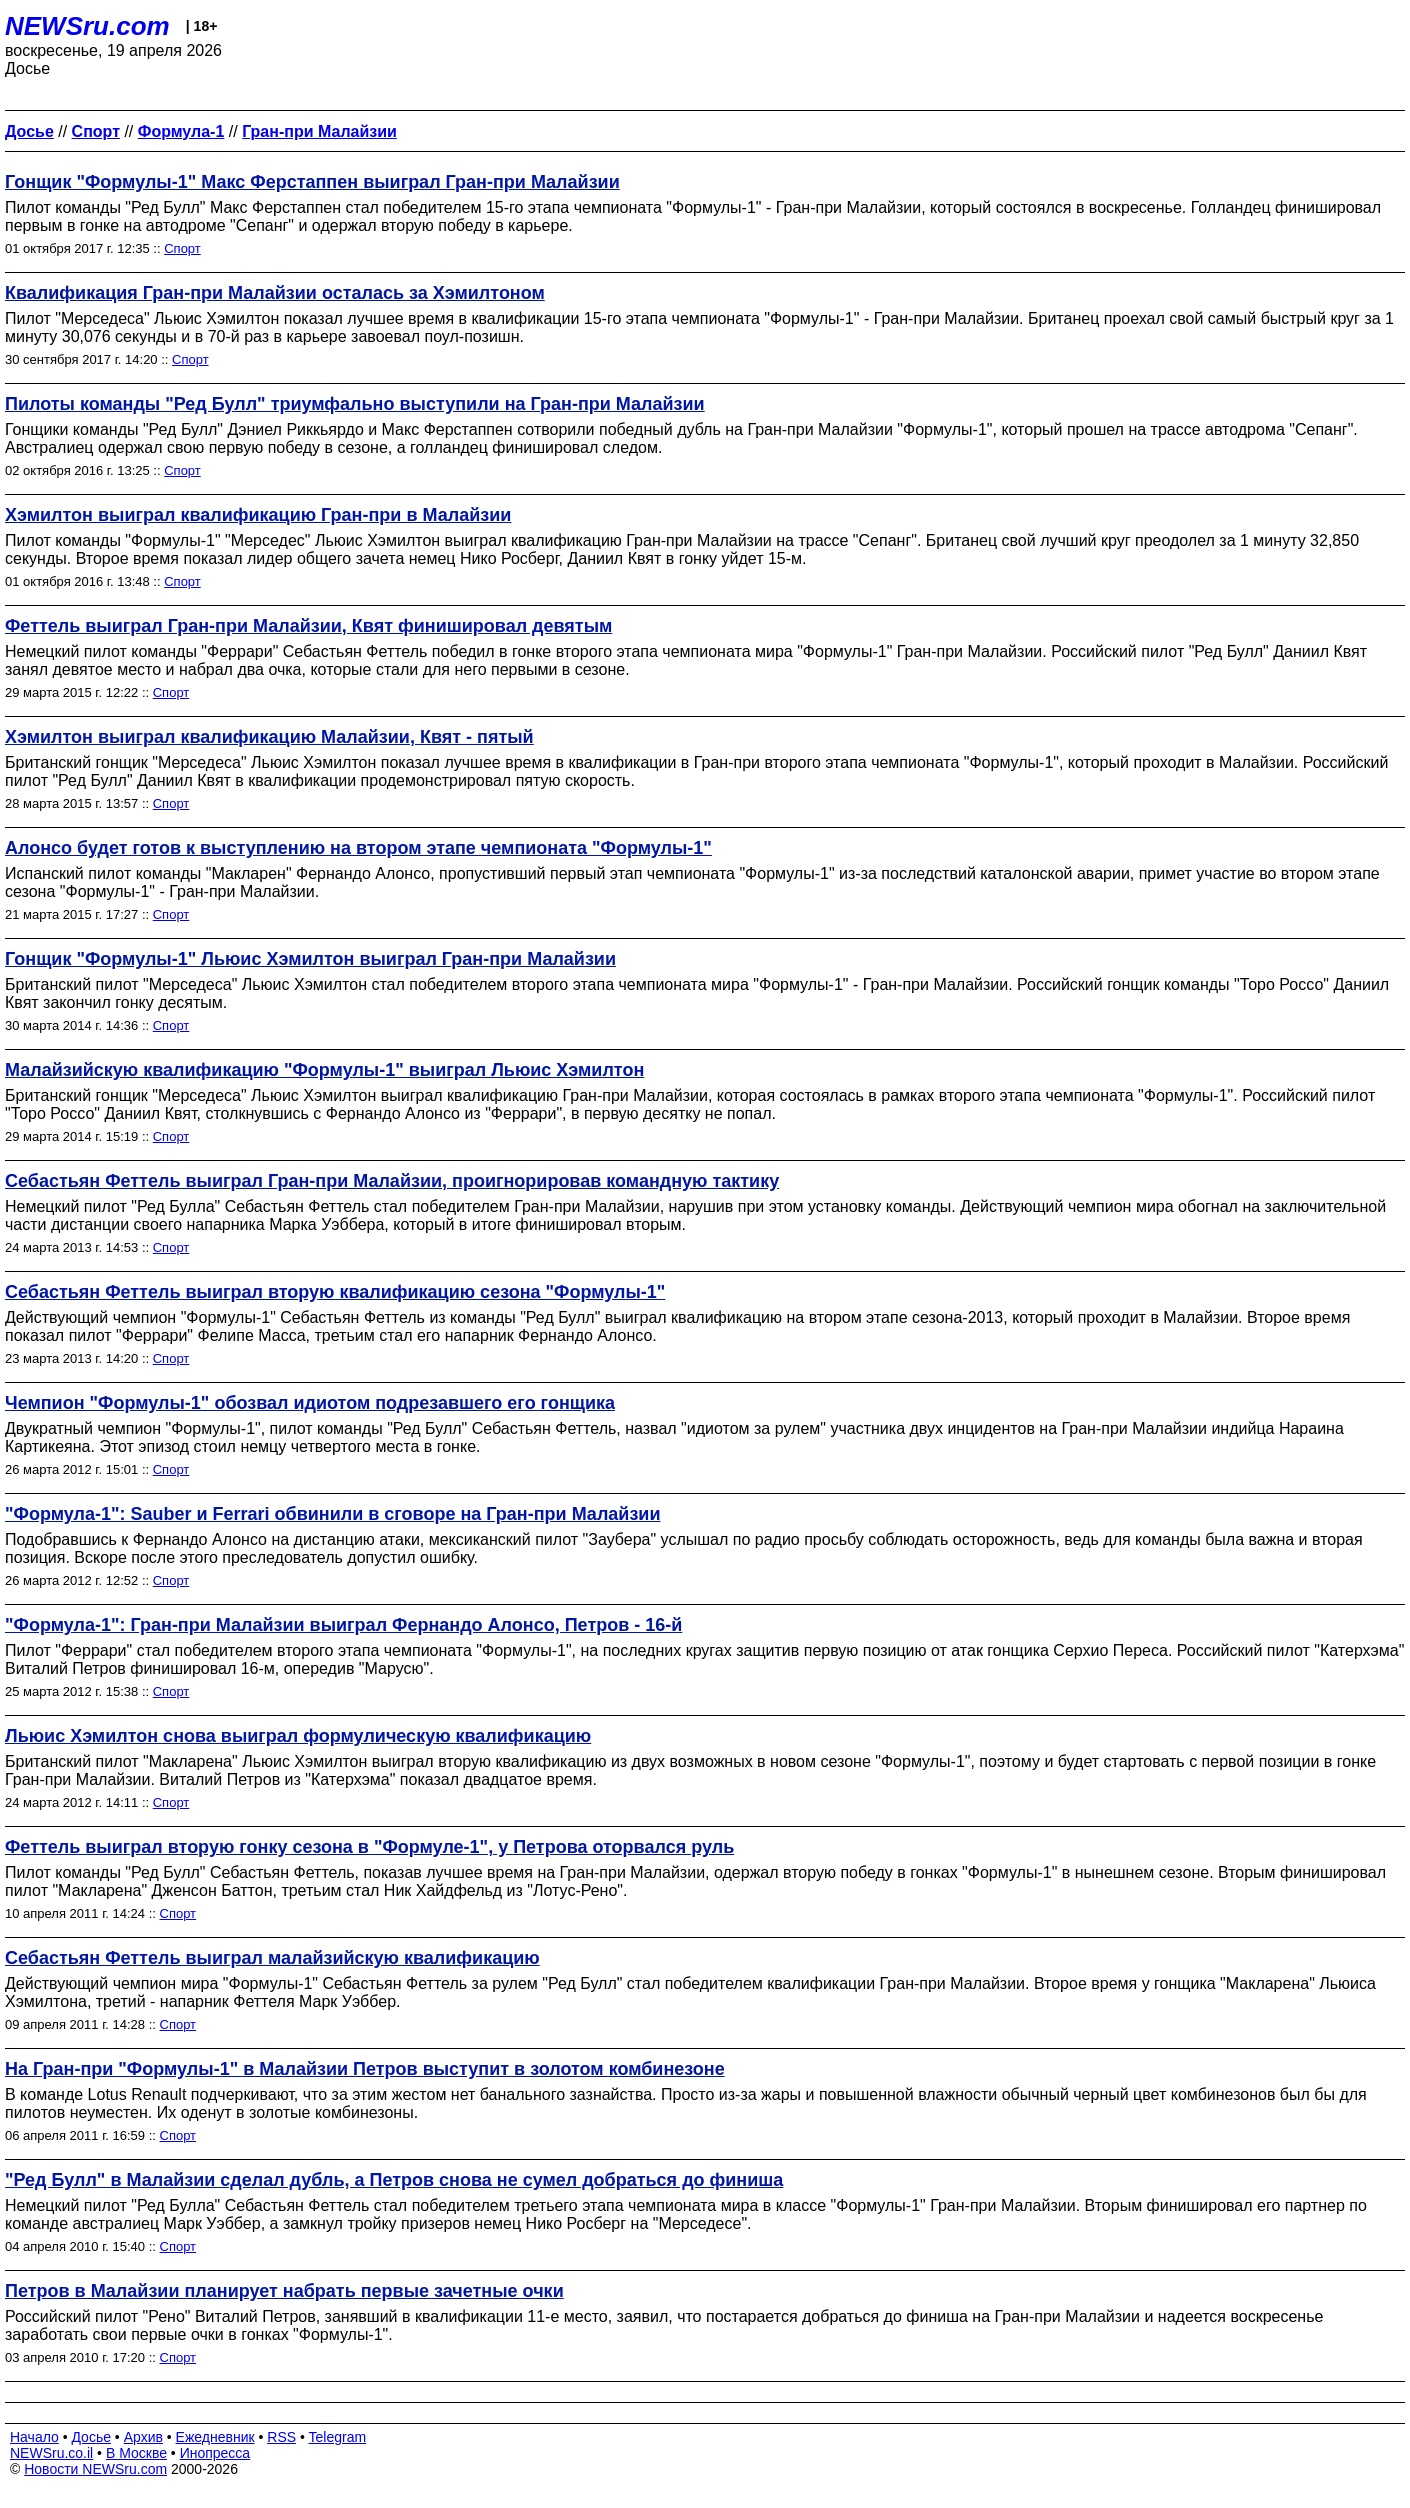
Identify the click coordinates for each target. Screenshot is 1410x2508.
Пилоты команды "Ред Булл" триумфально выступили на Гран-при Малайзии (355, 404)
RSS (281, 2437)
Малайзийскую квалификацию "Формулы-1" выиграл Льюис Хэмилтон (324, 1070)
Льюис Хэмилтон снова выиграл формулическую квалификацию (298, 1736)
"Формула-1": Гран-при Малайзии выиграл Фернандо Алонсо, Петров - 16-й (343, 1625)
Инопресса (215, 2453)
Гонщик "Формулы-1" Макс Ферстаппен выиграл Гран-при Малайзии (312, 182)
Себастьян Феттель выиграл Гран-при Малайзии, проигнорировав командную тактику (392, 1181)
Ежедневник (215, 2437)
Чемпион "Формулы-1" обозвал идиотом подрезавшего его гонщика (310, 1403)
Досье (91, 2437)
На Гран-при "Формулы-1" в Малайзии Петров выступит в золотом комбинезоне (365, 2069)
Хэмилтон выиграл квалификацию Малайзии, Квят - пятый (269, 737)
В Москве (136, 2453)
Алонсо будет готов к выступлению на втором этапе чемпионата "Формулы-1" (358, 848)
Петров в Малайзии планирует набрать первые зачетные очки (284, 2291)
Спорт (182, 248)
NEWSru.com (87, 26)
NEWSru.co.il (51, 2453)
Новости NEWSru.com (95, 2469)
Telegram (338, 2437)
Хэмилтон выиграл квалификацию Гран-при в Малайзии (258, 515)
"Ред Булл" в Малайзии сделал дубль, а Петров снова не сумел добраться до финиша (394, 2180)
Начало (34, 2437)
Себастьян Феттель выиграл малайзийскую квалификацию (272, 1958)
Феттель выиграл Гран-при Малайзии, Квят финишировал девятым (308, 626)
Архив (143, 2437)
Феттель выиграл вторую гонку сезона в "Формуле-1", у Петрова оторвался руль (369, 1847)
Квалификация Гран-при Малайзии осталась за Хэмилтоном (275, 293)
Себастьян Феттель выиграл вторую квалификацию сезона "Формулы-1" (335, 1292)
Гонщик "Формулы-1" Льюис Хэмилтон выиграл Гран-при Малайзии (310, 959)
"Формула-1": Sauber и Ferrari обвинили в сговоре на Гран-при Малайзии (332, 1514)
